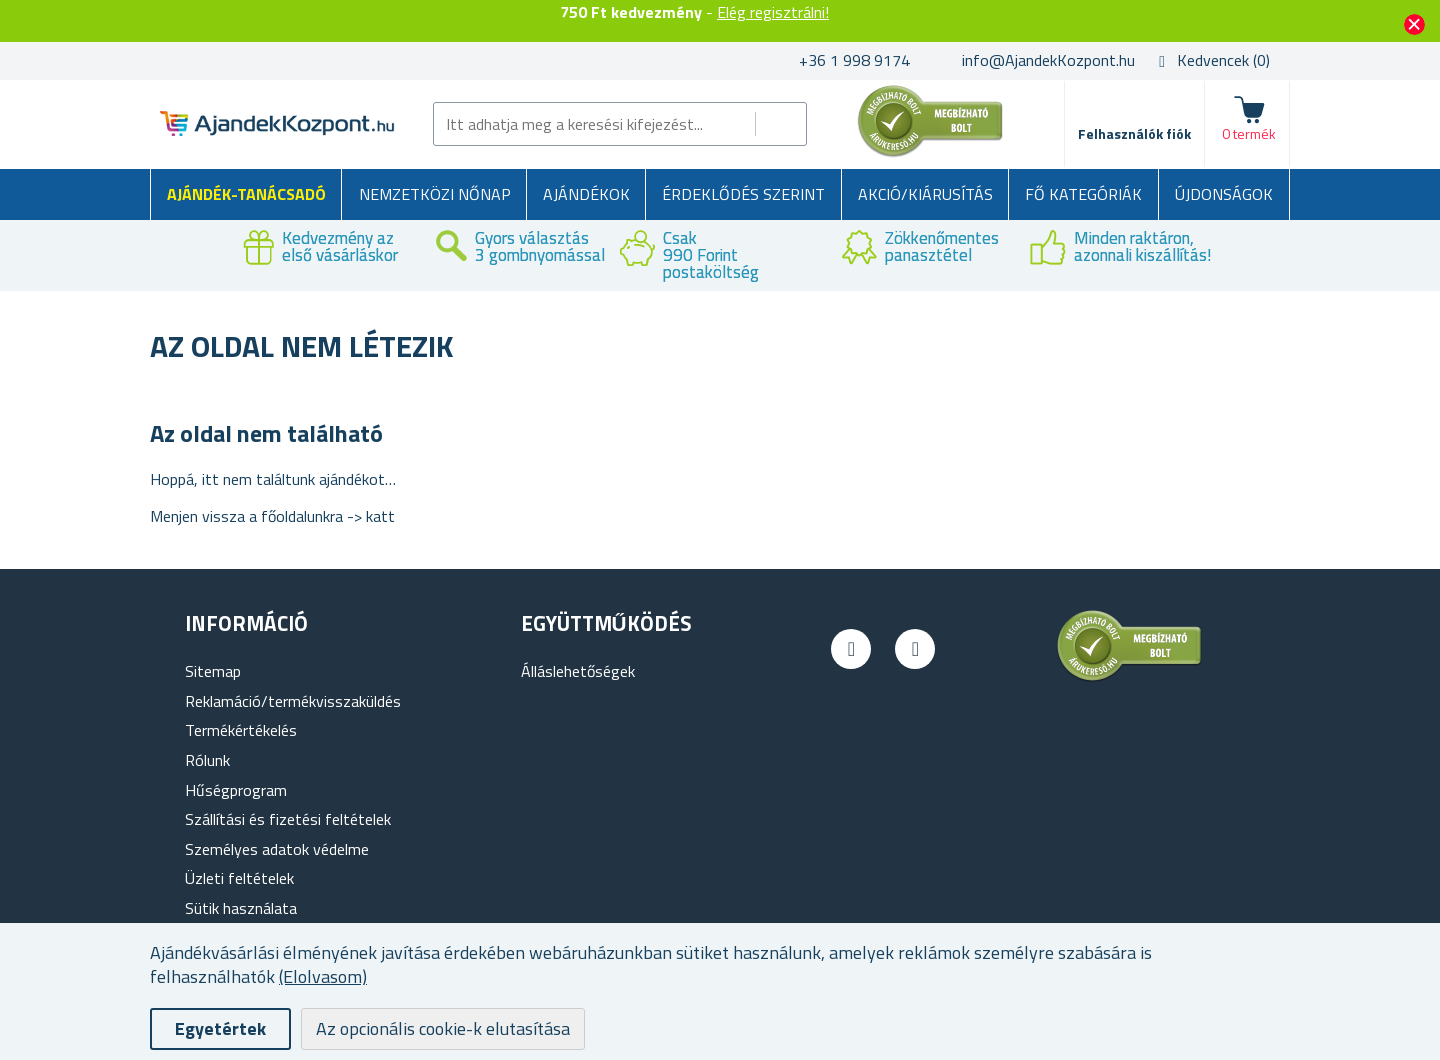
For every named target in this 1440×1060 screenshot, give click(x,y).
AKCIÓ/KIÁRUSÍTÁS (925, 194)
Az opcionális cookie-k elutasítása (443, 1028)
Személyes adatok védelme (277, 849)
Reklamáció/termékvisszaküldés (293, 701)
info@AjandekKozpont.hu (1048, 60)
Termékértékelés (241, 730)
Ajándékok (586, 194)
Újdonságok (1224, 194)
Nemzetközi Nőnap (435, 194)
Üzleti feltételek (239, 878)
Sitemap (213, 671)
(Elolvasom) (323, 976)
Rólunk (207, 760)
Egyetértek (220, 1028)
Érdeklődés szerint (743, 194)
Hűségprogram (236, 790)
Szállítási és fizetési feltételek (288, 819)
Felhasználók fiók (1134, 133)
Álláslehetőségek (578, 671)
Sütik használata (241, 908)
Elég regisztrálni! (773, 12)
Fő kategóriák (1083, 194)
